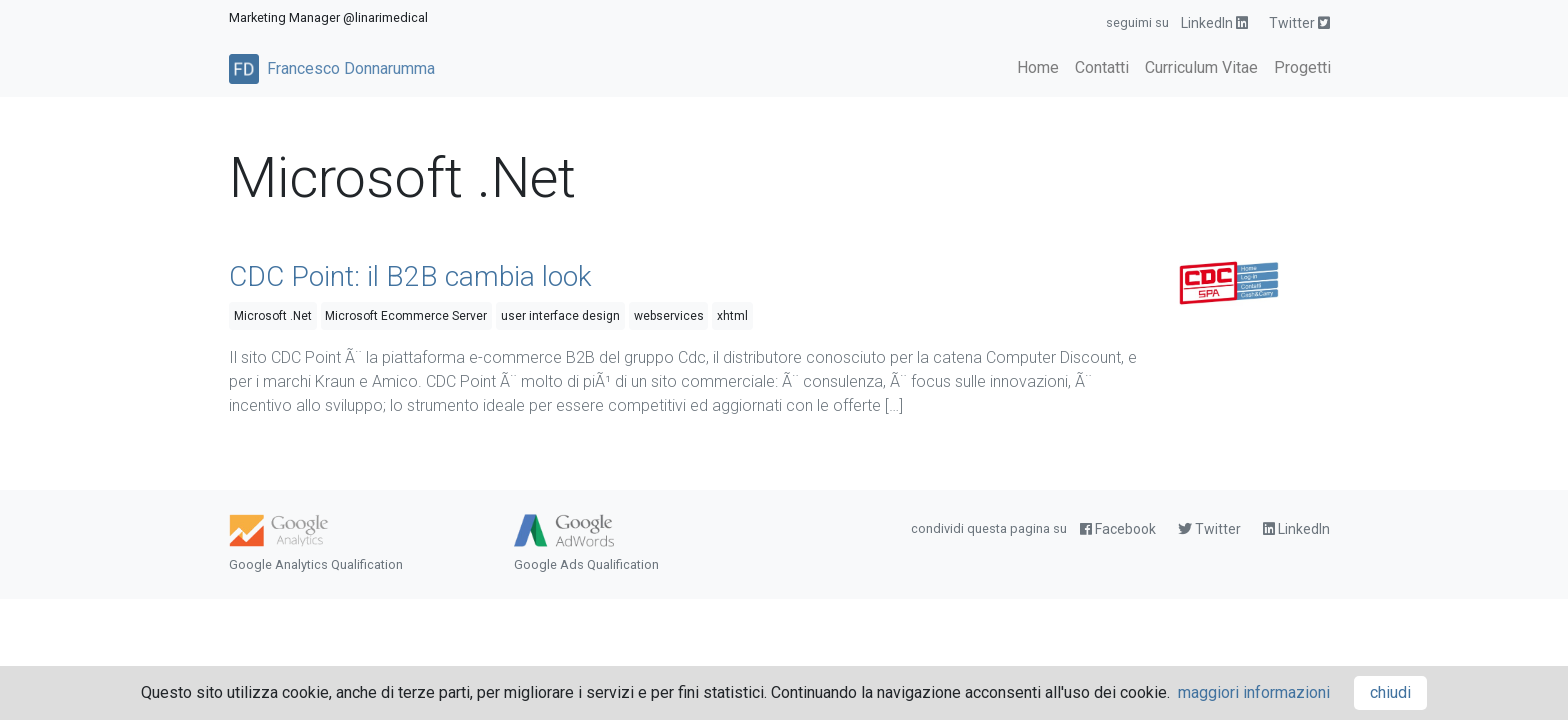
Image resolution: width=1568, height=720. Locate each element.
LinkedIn (1214, 23)
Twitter (1299, 23)
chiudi (1390, 692)
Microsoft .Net (273, 316)
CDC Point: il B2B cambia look (410, 276)
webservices (669, 316)
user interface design (560, 316)
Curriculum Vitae (1201, 67)
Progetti (1302, 67)
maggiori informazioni (1254, 692)
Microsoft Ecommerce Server (406, 316)
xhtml (732, 316)
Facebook (1118, 529)
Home (1038, 67)
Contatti (1102, 67)
